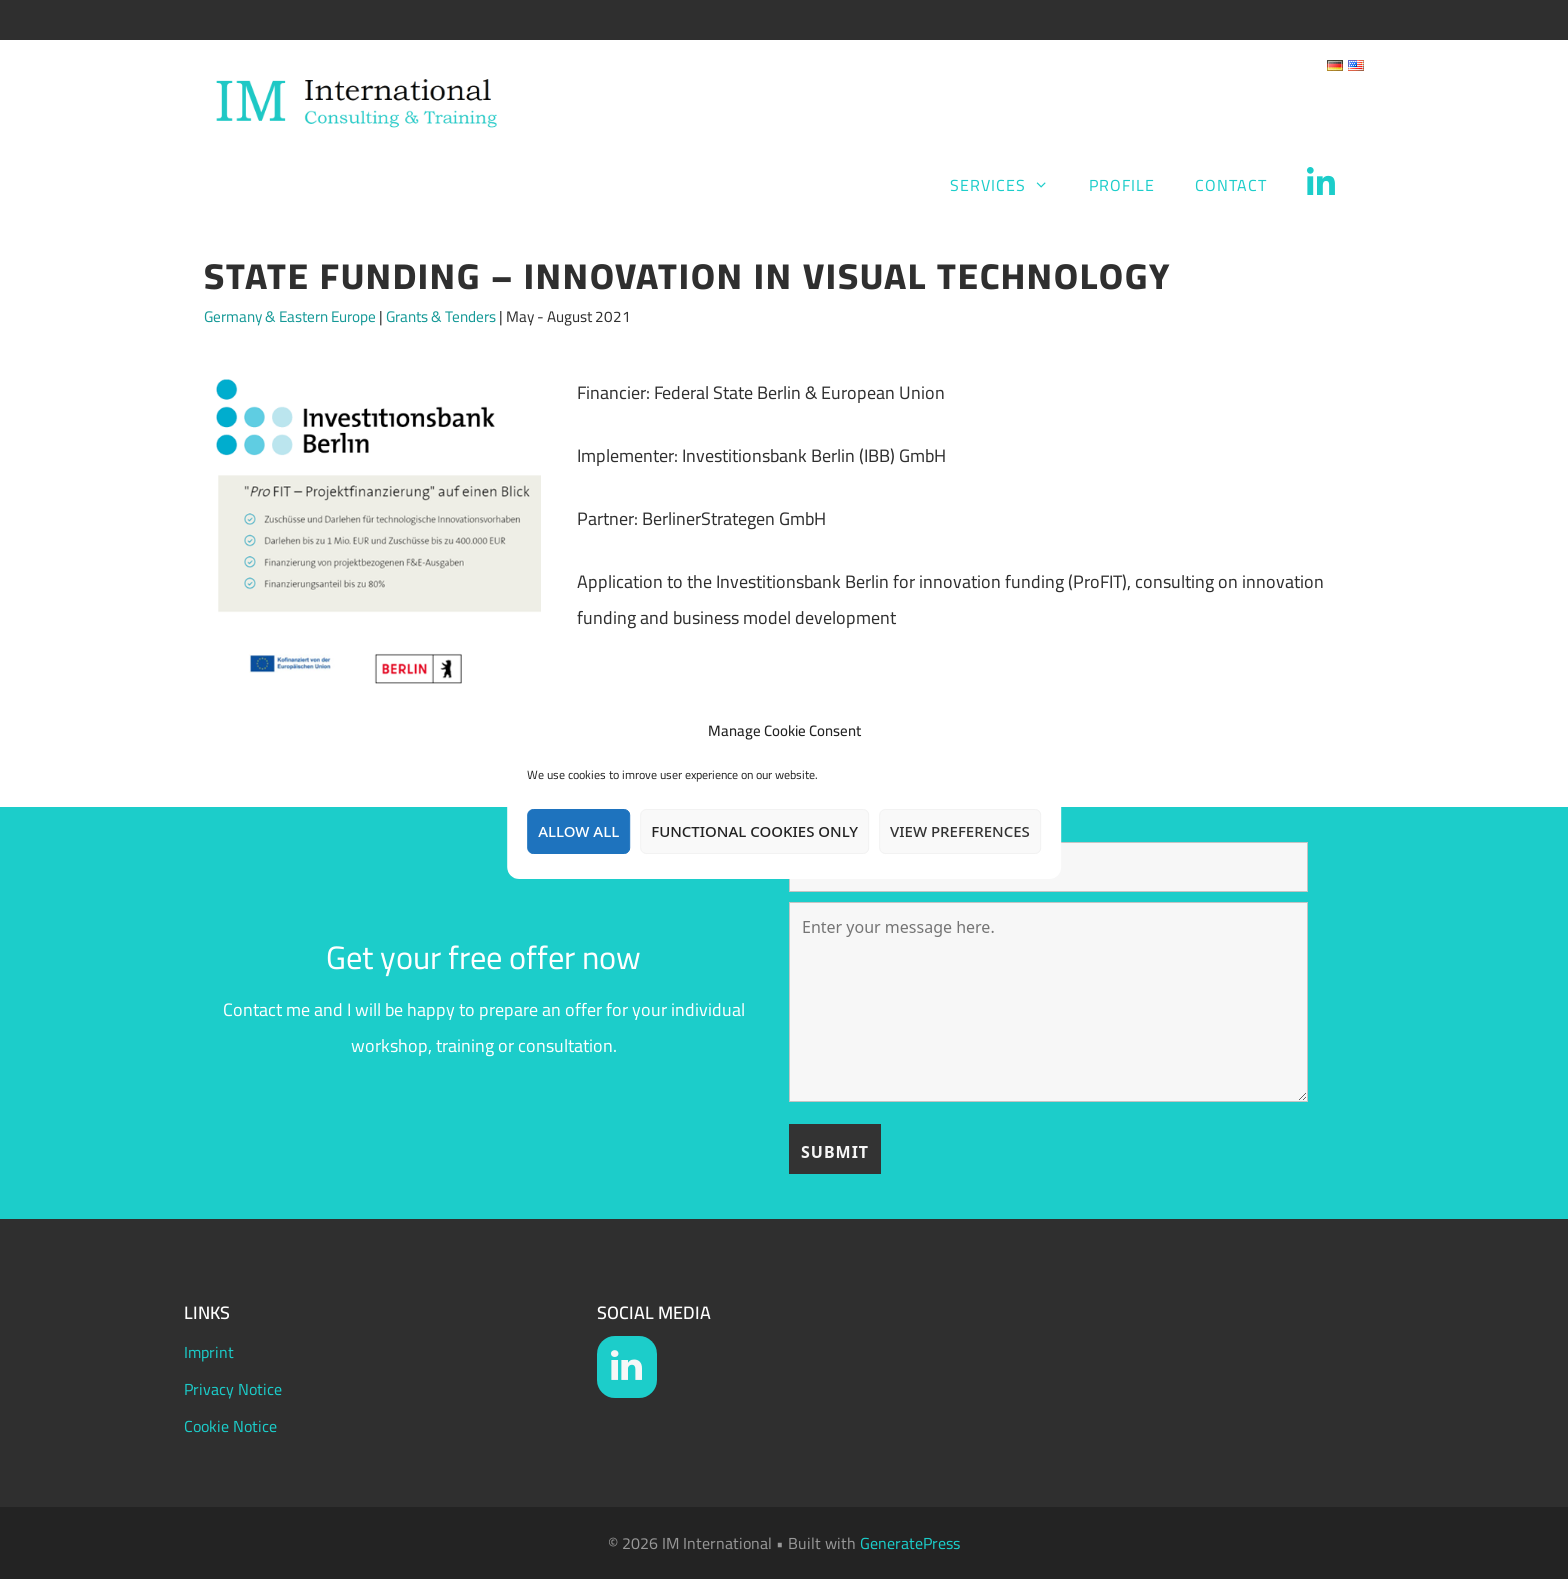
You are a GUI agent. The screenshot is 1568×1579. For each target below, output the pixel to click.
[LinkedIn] (626, 1367)
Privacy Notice (233, 1389)
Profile (1122, 185)
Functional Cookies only (754, 831)
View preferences (960, 831)
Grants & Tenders (441, 316)
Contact (1231, 185)
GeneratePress (910, 1543)
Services (1009, 185)
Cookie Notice (230, 1426)
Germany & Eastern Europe (290, 316)
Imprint (209, 1352)
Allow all (578, 831)
